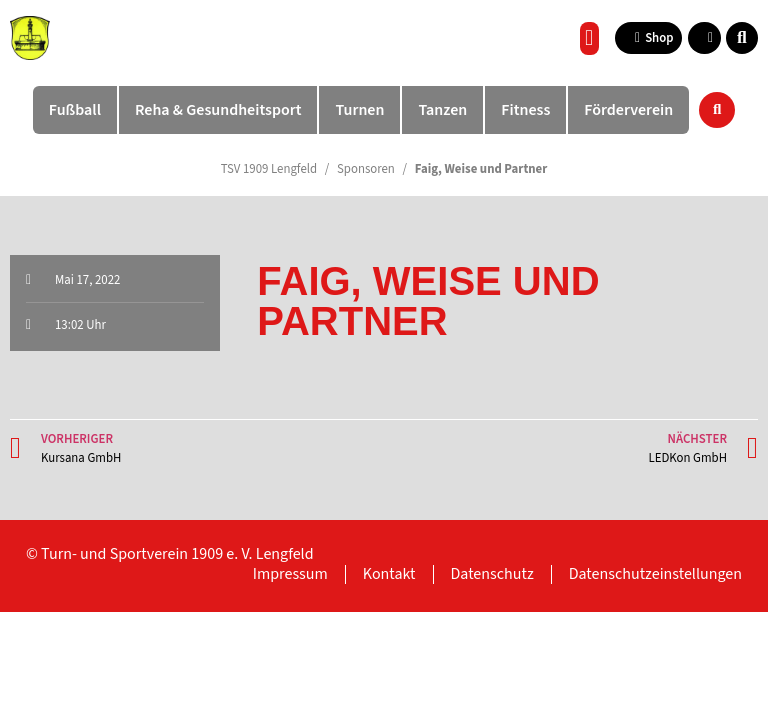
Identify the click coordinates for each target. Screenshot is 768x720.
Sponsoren (366, 169)
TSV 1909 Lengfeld (269, 169)
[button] (589, 38)
